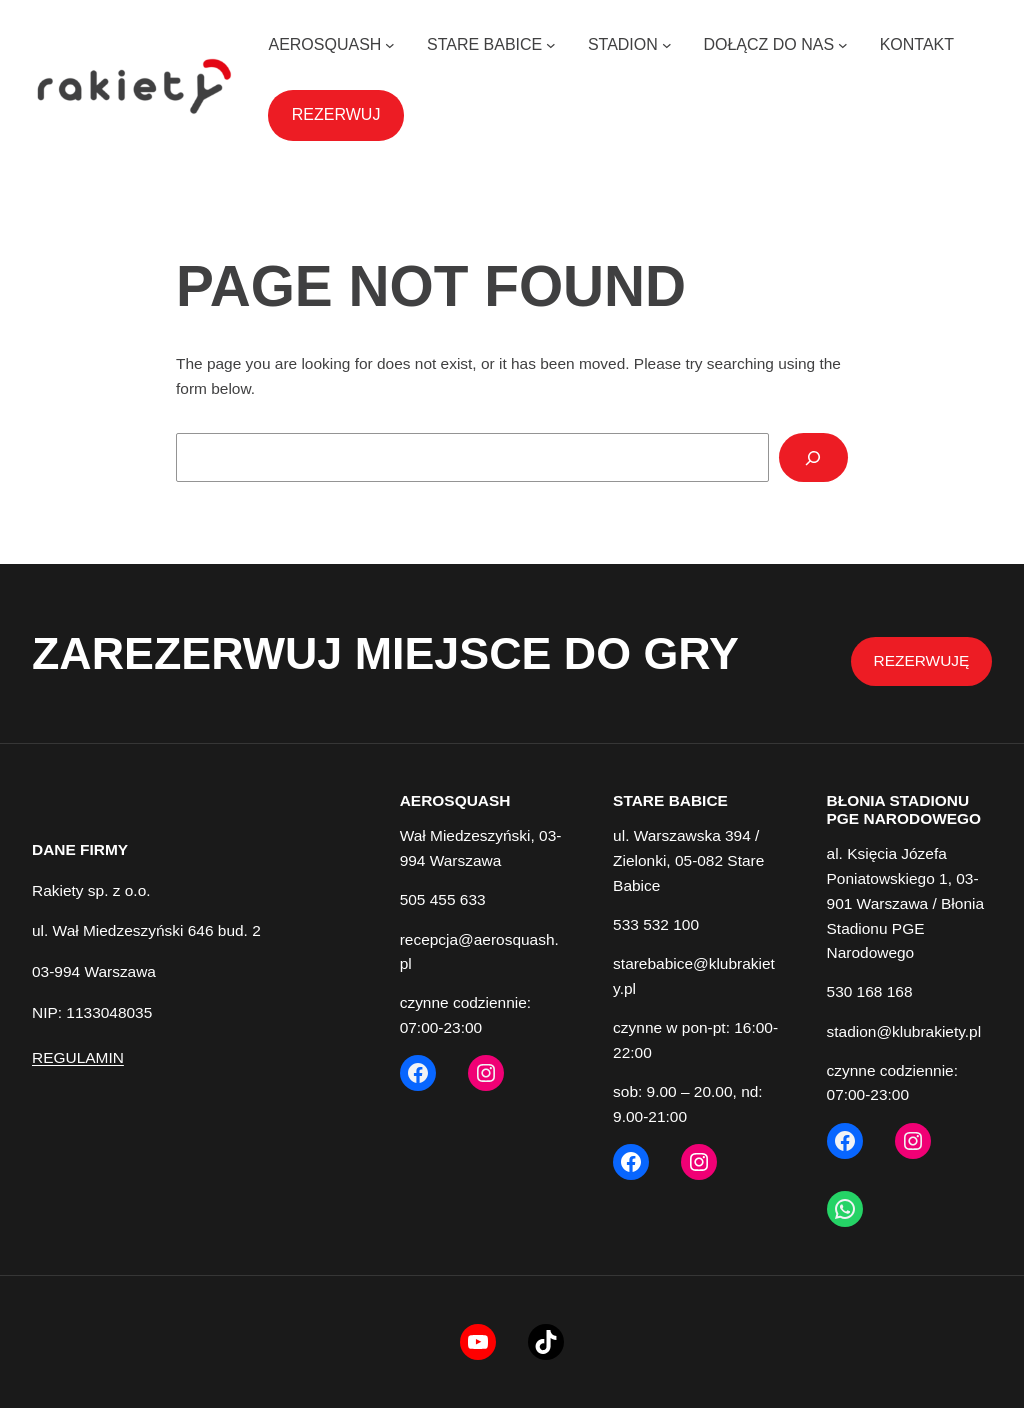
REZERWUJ (336, 114)
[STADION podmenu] (667, 45)
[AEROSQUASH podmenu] (390, 45)
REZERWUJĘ (922, 660)
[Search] (813, 457)
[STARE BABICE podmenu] (551, 45)
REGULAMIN (78, 1057)
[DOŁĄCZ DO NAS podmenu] (843, 45)
